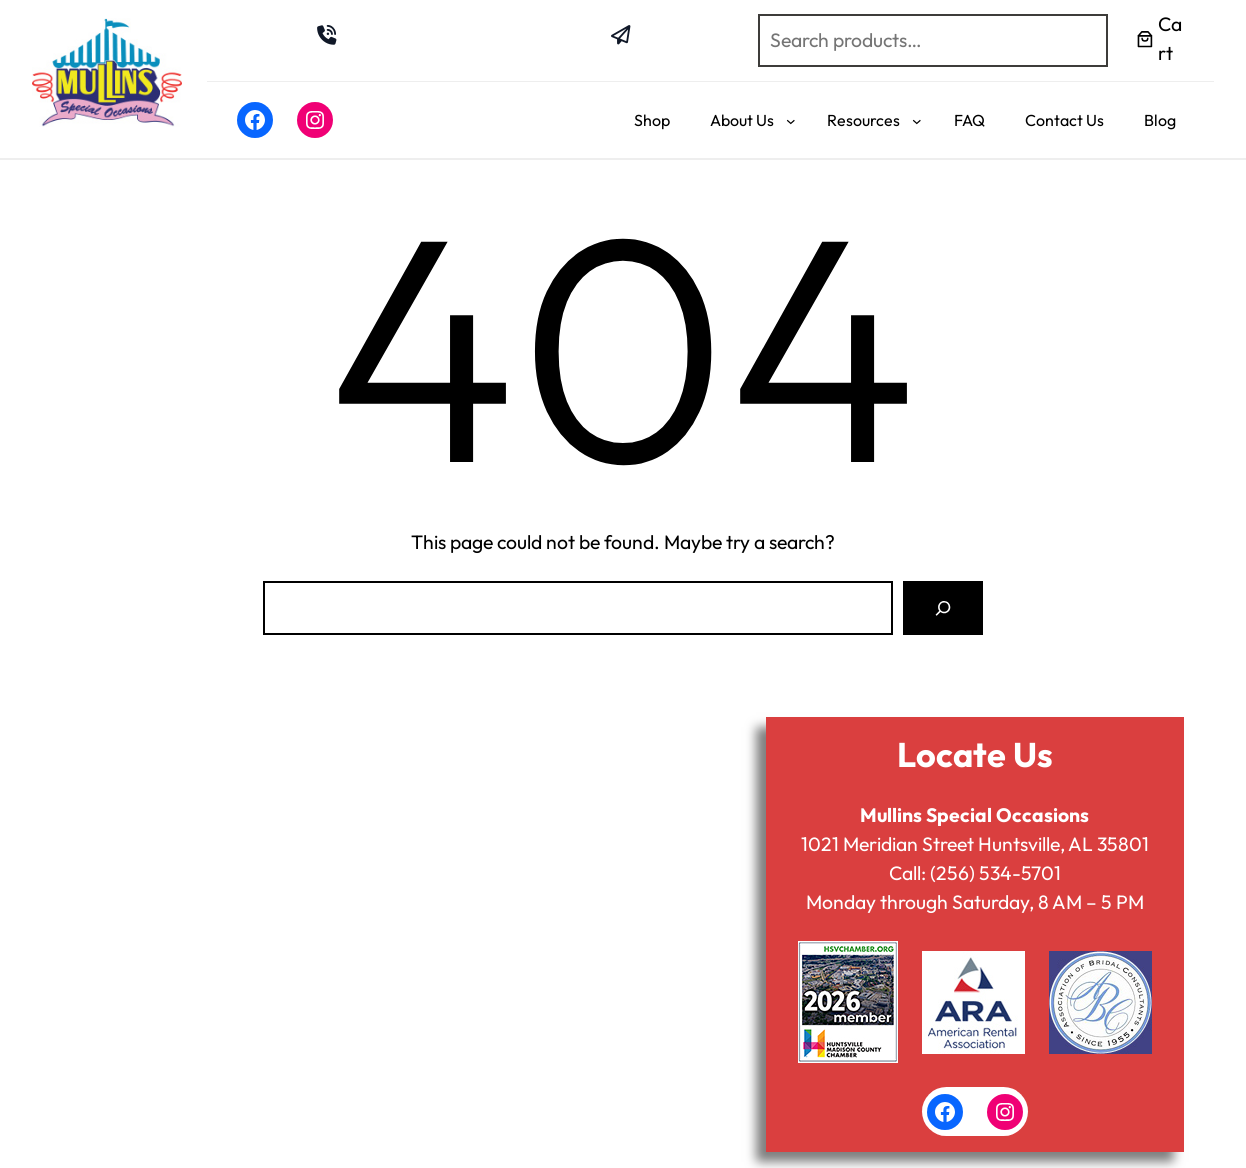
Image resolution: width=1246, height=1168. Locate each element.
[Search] (943, 608)
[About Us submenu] (791, 120)
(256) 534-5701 (995, 873)
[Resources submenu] (917, 120)
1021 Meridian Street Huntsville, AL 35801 (975, 844)
